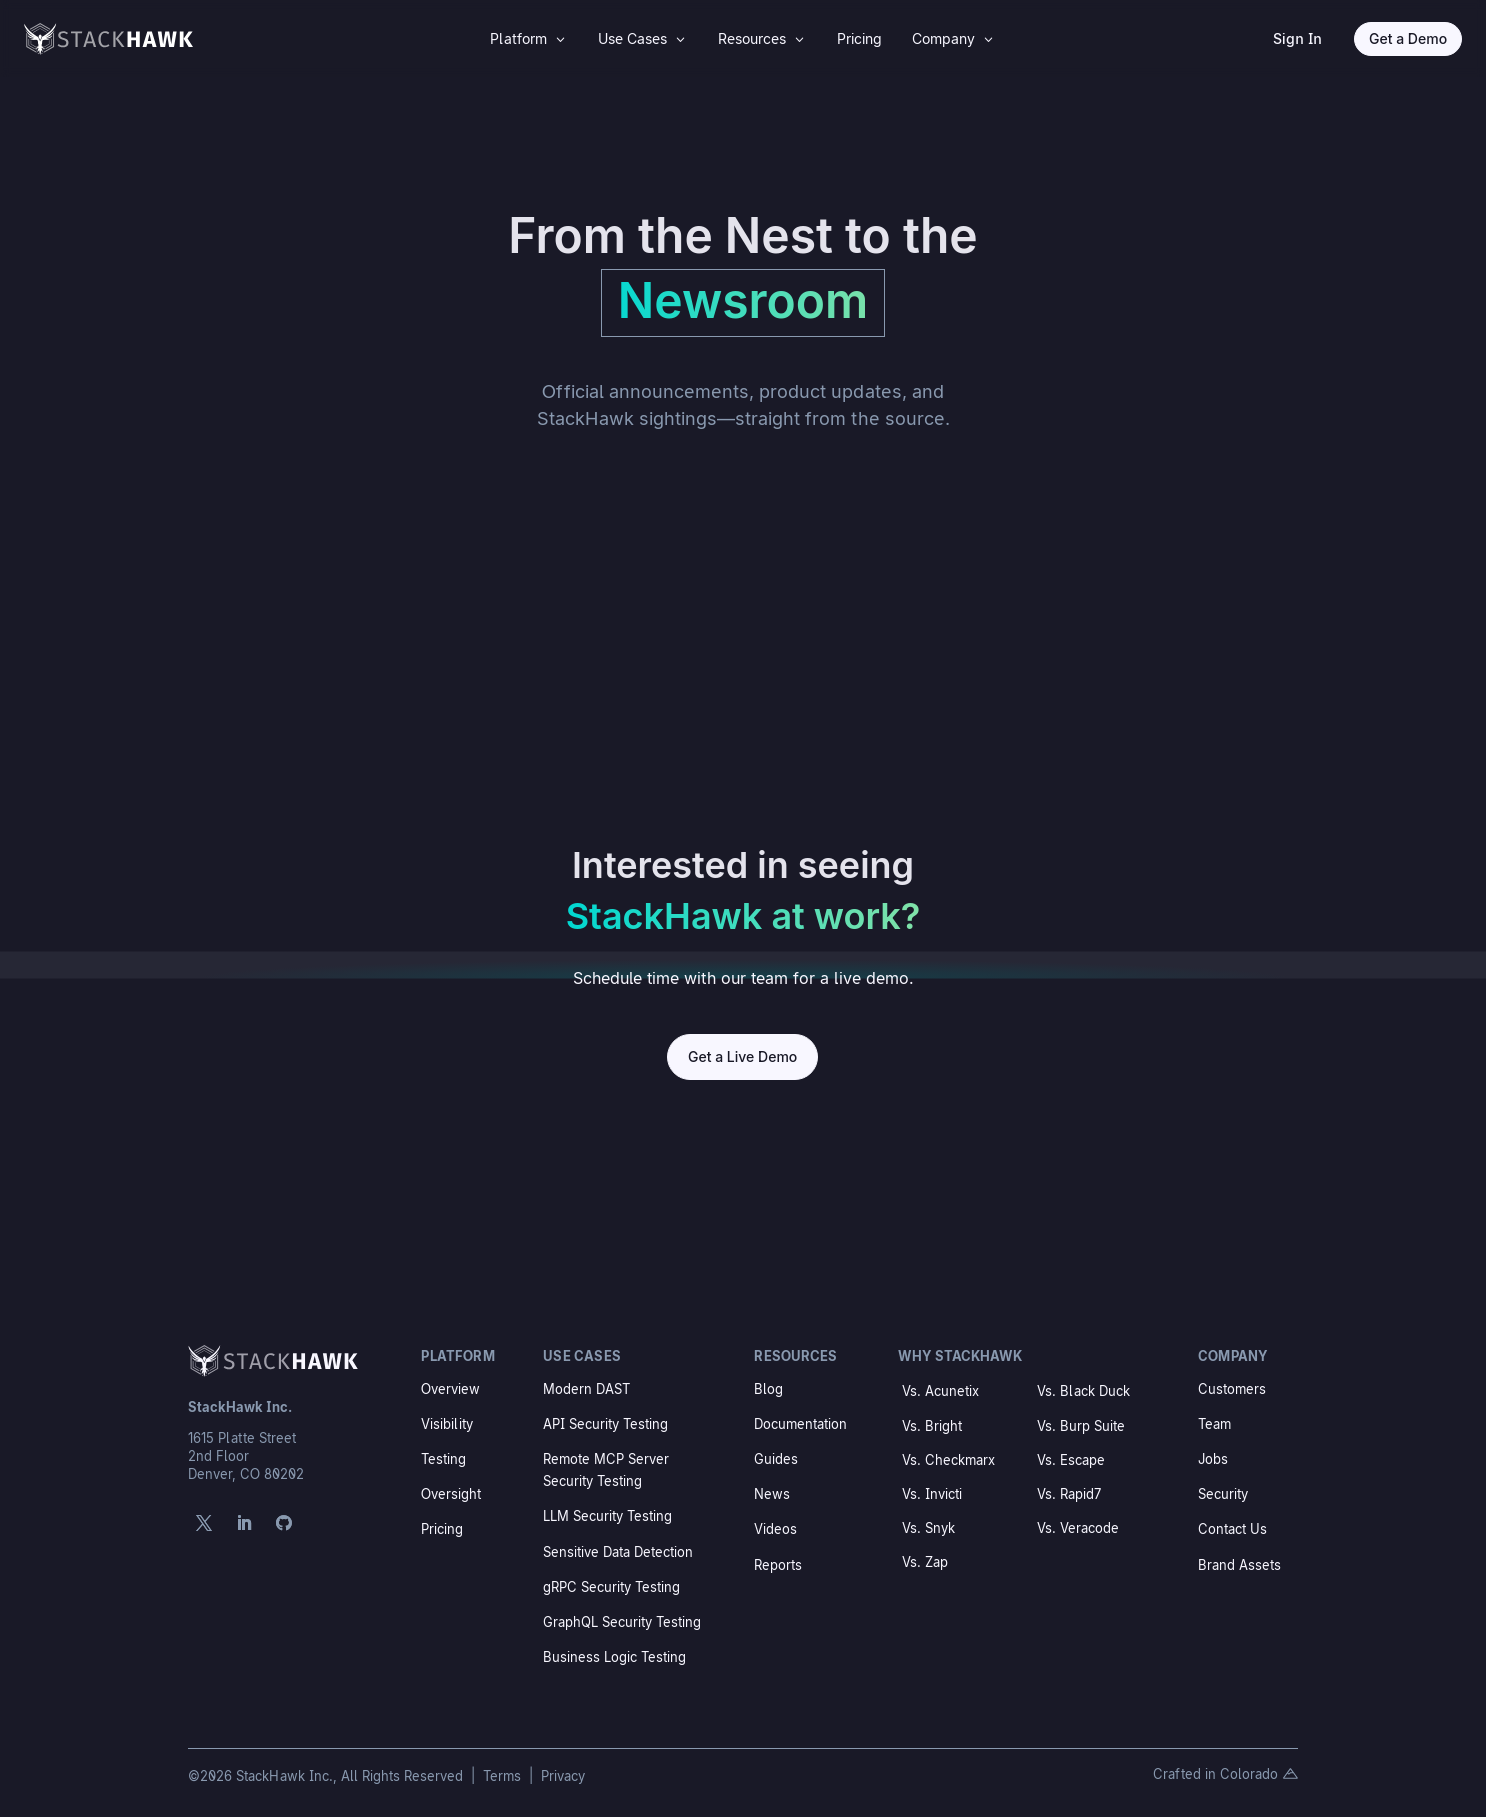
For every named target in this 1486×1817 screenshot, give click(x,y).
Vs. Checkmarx (948, 1460)
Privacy (563, 1776)
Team (1214, 1424)
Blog (768, 1389)
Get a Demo (1408, 38)
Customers (1232, 1389)
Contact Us (1232, 1529)
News (772, 1494)
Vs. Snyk (928, 1528)
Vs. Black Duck (1083, 1391)
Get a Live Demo (742, 1056)
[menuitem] (529, 39)
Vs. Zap (925, 1562)
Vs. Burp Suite (1081, 1426)
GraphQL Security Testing (622, 1622)
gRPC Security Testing (611, 1587)
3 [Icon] (560, 39)
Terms (504, 1776)
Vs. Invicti (932, 1494)
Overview (450, 1389)
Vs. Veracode (1078, 1528)
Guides (776, 1459)
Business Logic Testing (614, 1657)
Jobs (1213, 1459)
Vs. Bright (932, 1426)
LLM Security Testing (607, 1516)
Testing (443, 1459)
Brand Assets (1239, 1565)
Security (1223, 1494)
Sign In (1297, 38)
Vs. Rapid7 (1069, 1494)
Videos (775, 1529)
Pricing (442, 1529)
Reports (778, 1565)
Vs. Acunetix (940, 1391)
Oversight (451, 1494)
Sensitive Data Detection (618, 1552)
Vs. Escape (1071, 1460)
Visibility (447, 1424)
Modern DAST (586, 1389)
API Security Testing (605, 1424)
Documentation (800, 1424)
